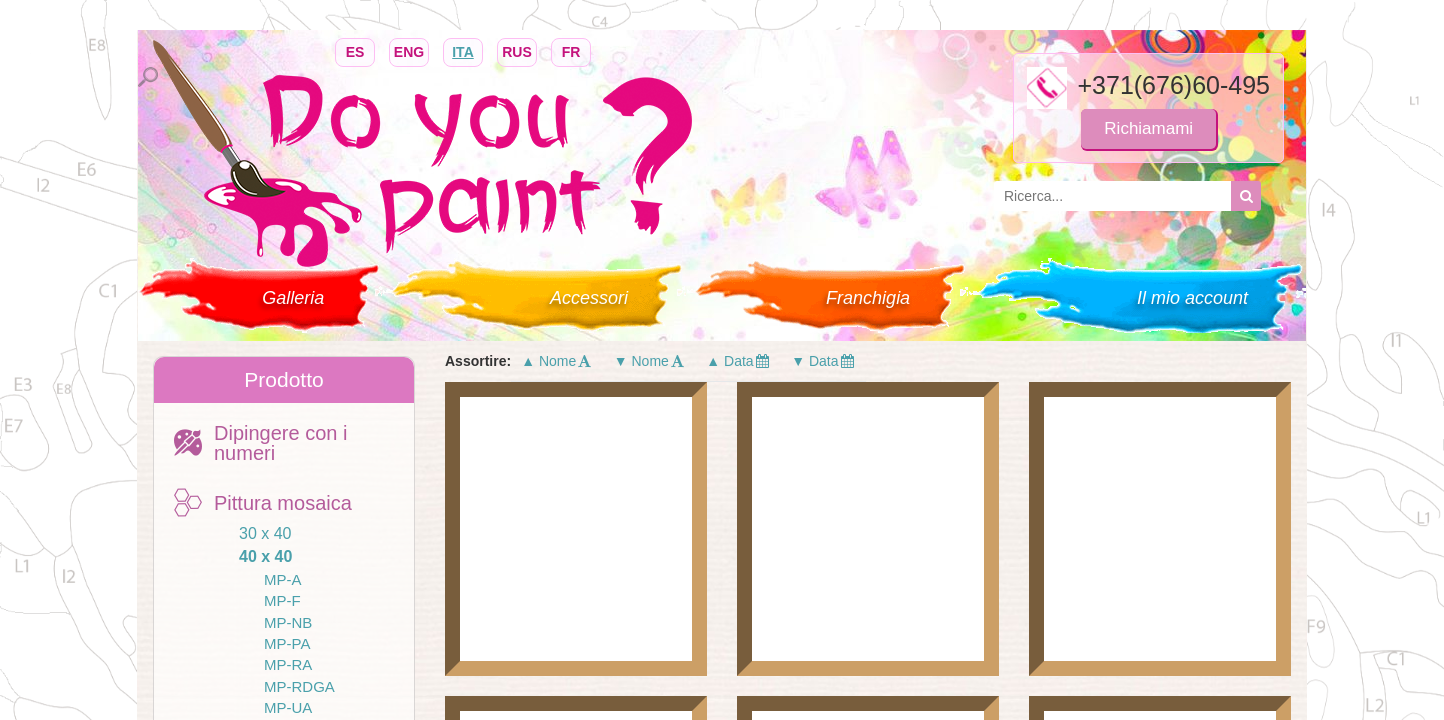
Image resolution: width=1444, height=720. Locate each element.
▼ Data (823, 361)
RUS (517, 50)
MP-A (283, 579)
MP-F (282, 600)
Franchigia (868, 298)
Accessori (589, 298)
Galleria (293, 298)
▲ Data (738, 361)
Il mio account (1192, 298)
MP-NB (288, 622)
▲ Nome (557, 361)
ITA (463, 50)
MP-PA (287, 643)
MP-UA (288, 707)
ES (355, 50)
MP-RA (288, 664)
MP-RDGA (299, 686)
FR (571, 50)
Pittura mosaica (283, 503)
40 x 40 (265, 556)
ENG (409, 50)
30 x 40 (265, 533)
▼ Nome (650, 361)
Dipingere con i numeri (280, 443)
